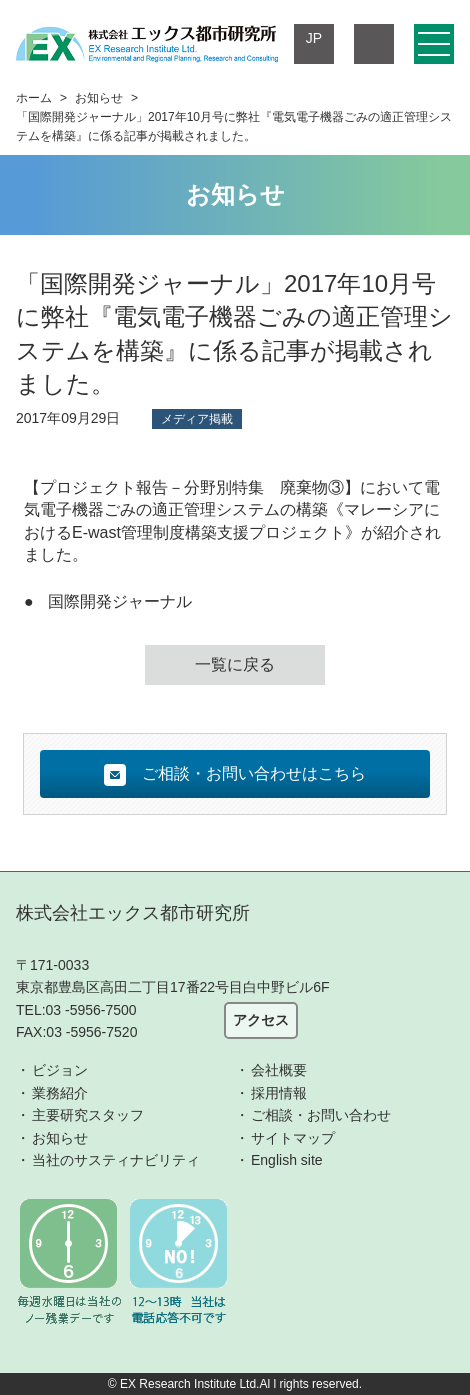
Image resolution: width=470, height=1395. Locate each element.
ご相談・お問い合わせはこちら (235, 775)
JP (314, 38)
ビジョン (60, 1070)
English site (287, 1160)
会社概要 (279, 1070)
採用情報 (279, 1093)
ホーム (34, 98)
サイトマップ (293, 1138)
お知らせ (99, 98)
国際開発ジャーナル (120, 601)
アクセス (261, 1020)
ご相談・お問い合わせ (321, 1115)
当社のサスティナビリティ (116, 1160)
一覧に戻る (235, 664)
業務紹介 (60, 1093)
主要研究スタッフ (88, 1115)
